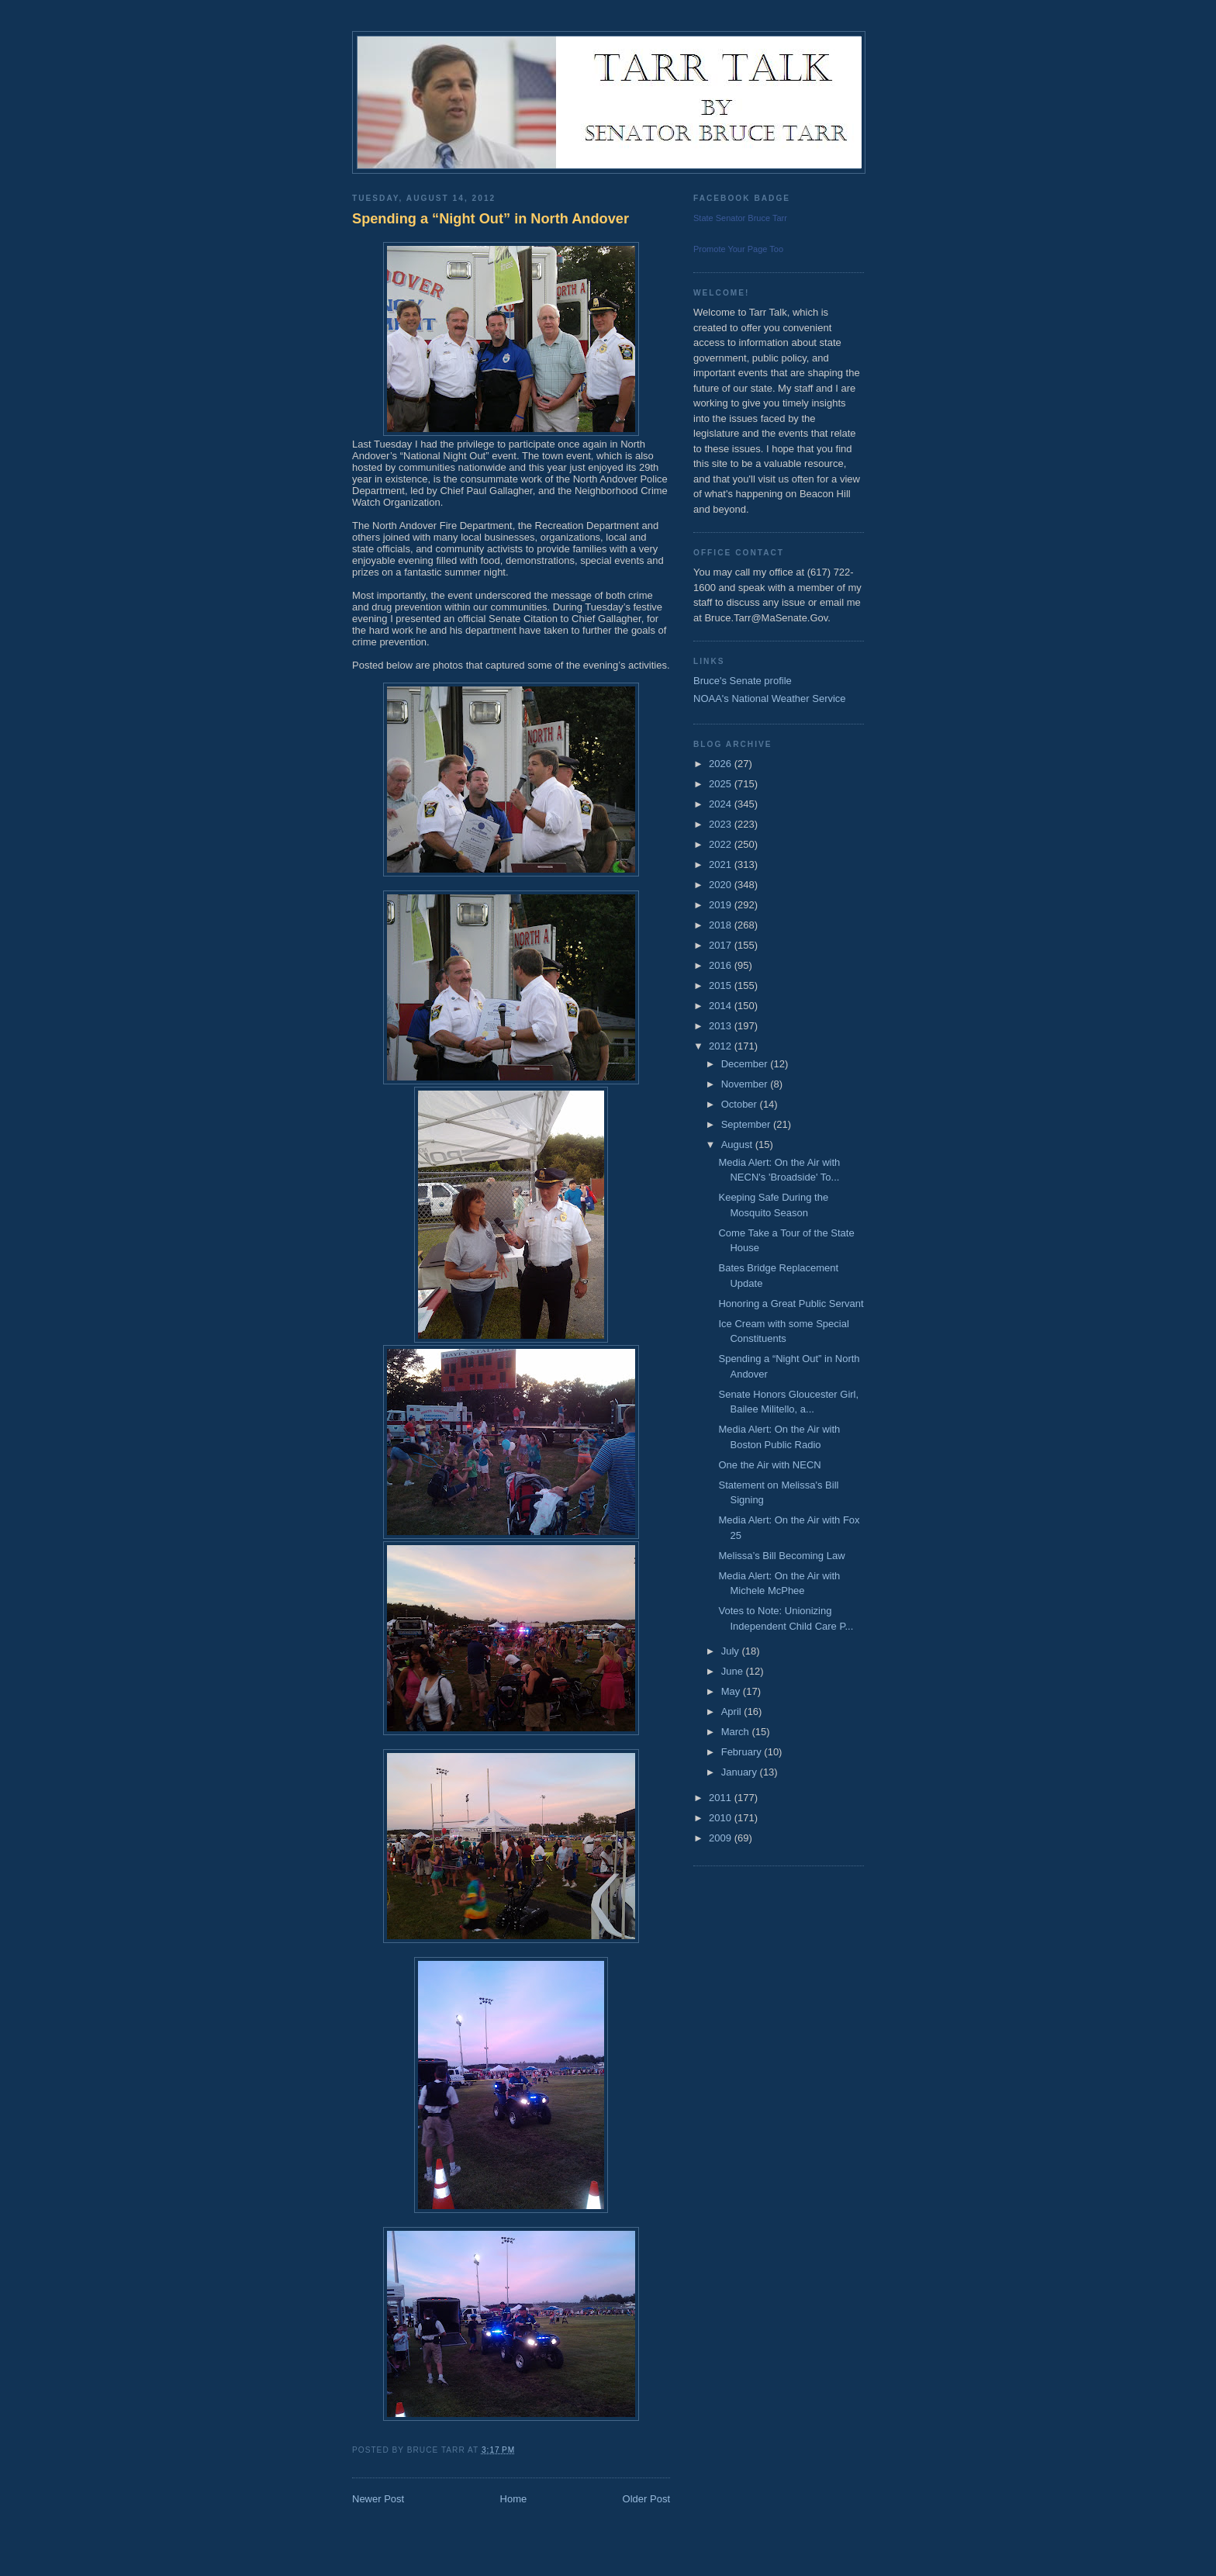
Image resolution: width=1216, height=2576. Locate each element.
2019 (721, 905)
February (743, 1752)
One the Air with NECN (769, 1465)
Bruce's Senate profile (742, 680)
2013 (721, 1026)
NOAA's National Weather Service (769, 698)
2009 (721, 1838)
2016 (721, 965)
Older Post (646, 2499)
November (746, 1084)
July (731, 1651)
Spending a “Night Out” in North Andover (490, 218)
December (746, 1064)
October (740, 1104)
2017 (721, 945)
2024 (721, 804)
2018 (721, 925)
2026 (721, 763)
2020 (721, 884)
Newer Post (378, 2499)
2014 (721, 1005)
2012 (721, 1046)
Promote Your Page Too (738, 249)
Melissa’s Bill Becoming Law (781, 1555)
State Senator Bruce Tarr (740, 218)
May (732, 1691)
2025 (721, 784)
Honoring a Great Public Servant (790, 1303)
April (732, 1711)
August (738, 1144)
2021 (721, 864)
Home (513, 2499)
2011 (721, 1797)
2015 (721, 985)
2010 (721, 1818)
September (747, 1124)
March (736, 1732)
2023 (721, 824)
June (733, 1671)
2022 (721, 844)
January (740, 1772)
